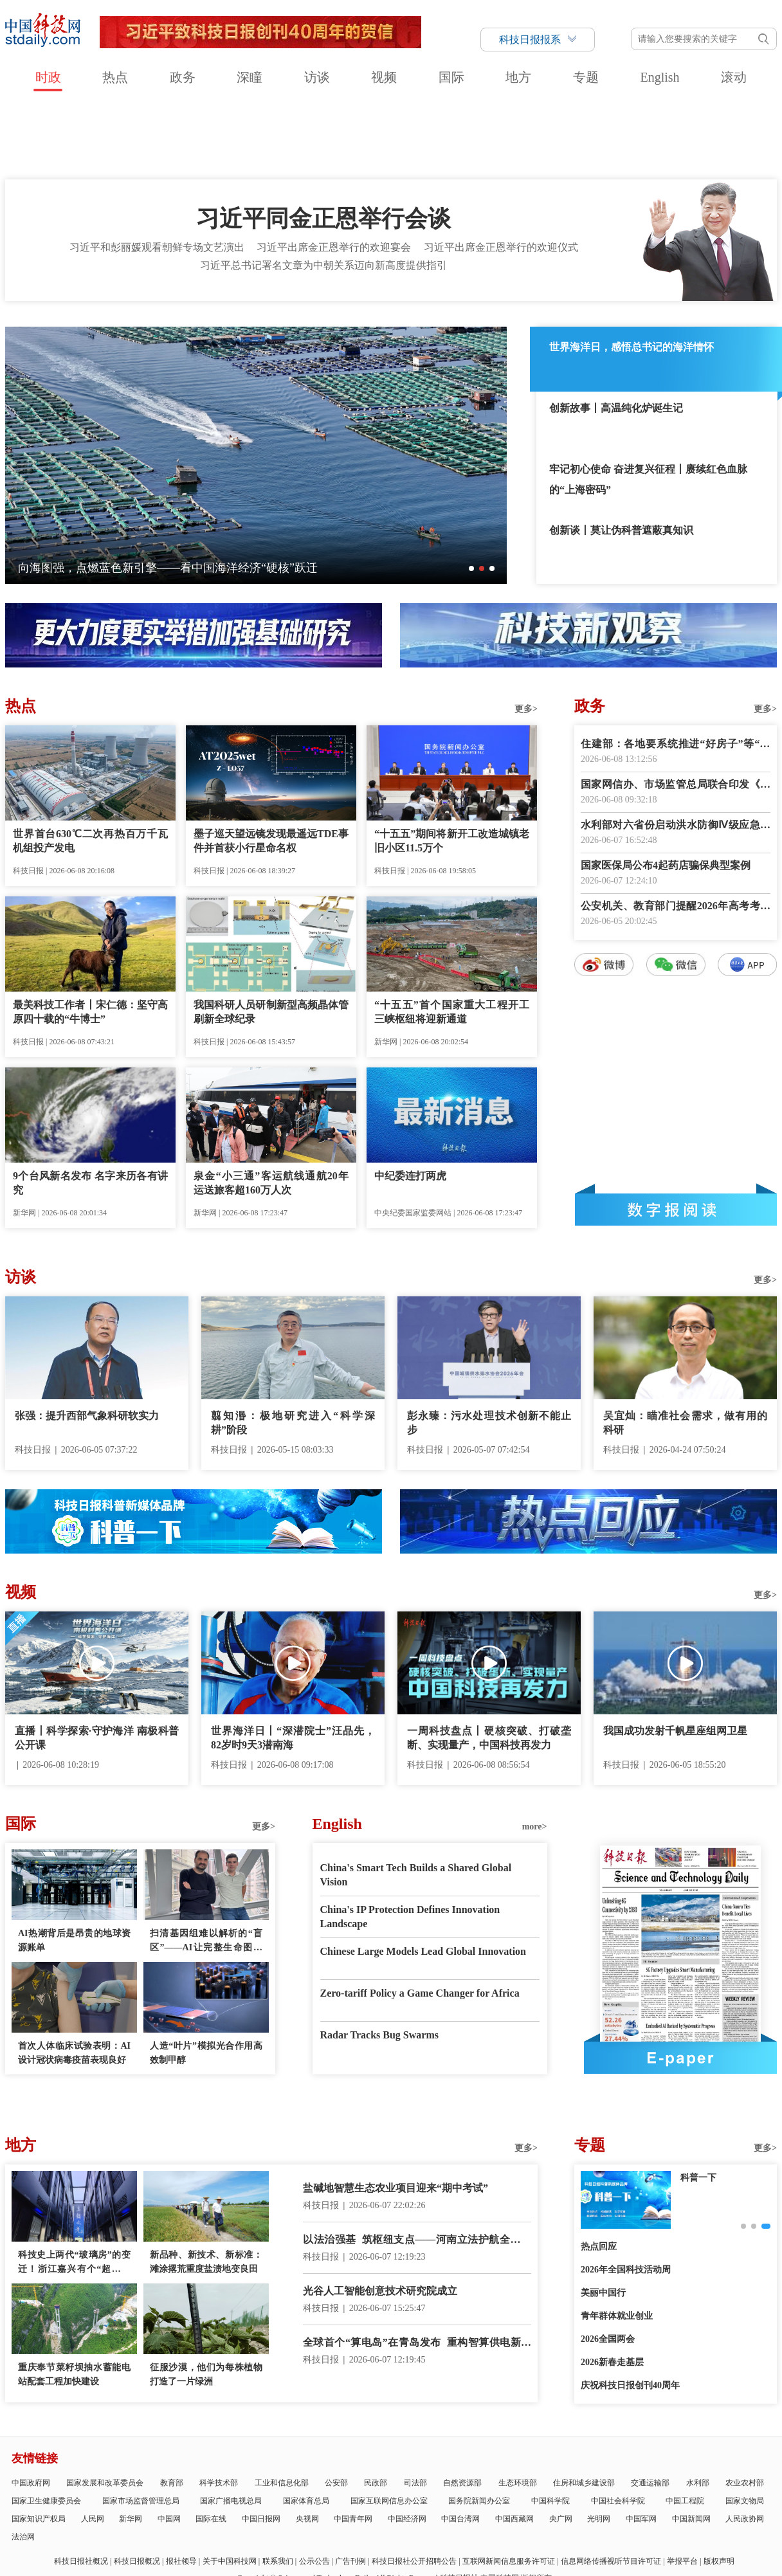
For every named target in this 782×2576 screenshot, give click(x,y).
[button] (471, 495)
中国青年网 (353, 2445)
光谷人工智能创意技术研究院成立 (380, 2217)
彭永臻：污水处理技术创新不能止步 (489, 1349)
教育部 (171, 2409)
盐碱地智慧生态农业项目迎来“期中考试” (395, 2114)
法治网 (23, 2463)
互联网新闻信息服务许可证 (508, 2487)
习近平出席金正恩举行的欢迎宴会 (334, 173)
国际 (451, 77)
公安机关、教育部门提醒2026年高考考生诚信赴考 (675, 833)
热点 (115, 77)
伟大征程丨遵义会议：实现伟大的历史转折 (128, 494)
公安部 (336, 2409)
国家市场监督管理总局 (140, 2427)
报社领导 (181, 2487)
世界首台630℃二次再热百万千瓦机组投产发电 (90, 767)
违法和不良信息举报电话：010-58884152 (378, 2521)
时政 (48, 77)
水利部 (697, 2409)
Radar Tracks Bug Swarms (379, 1961)
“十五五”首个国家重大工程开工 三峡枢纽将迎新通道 (451, 938)
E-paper (680, 1984)
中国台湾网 (460, 2445)
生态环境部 (517, 2409)
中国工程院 (685, 2427)
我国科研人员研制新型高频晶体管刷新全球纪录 (271, 938)
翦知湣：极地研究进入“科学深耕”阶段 (293, 1349)
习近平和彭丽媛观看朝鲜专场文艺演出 (156, 173)
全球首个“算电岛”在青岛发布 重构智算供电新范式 (417, 2270)
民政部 (375, 2409)
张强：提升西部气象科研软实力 (87, 1342)
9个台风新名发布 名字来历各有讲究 (90, 1109)
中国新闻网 (691, 2445)
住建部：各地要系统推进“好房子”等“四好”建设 (675, 671)
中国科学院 (550, 2427)
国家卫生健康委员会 (46, 2427)
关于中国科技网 (230, 2487)
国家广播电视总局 (231, 2427)
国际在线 (211, 2445)
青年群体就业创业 (617, 2242)
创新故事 (698, 2104)
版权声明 (719, 2487)
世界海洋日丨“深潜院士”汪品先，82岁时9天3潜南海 (293, 1664)
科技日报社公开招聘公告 (414, 2487)
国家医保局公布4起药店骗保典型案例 (665, 791)
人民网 (92, 2445)
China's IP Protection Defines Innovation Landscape (410, 1843)
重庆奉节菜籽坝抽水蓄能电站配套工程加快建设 (74, 2301)
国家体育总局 (306, 2427)
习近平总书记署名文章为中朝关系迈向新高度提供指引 (323, 191)
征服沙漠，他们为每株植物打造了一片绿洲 (206, 2301)
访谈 (317, 77)
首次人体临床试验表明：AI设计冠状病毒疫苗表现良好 (74, 1979)
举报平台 (682, 2487)
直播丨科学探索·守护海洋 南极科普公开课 (97, 1664)
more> (534, 1753)
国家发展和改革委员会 (104, 2409)
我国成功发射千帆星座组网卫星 (675, 1657)
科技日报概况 (137, 2487)
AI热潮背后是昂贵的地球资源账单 (74, 1867)
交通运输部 (650, 2409)
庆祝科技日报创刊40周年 (630, 2312)
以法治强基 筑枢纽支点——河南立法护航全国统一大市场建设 (417, 2167)
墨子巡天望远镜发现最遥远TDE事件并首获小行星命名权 (271, 767)
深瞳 (249, 77)
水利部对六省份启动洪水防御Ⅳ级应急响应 (675, 752)
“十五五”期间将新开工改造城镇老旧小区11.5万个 (451, 767)
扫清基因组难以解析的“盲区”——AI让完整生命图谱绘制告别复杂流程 (206, 1868)
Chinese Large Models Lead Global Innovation (423, 1878)
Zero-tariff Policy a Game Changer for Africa (420, 1919)
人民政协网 (744, 2445)
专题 (586, 77)
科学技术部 (218, 2409)
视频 (384, 77)
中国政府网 (31, 2409)
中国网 (169, 2445)
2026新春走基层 (612, 2289)
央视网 (307, 2445)
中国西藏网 (514, 2445)
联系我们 (277, 2487)
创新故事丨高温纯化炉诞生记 (616, 334)
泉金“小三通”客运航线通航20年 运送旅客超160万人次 (271, 1109)
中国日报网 (261, 2445)
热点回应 (599, 2173)
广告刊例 (350, 2487)
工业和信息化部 (282, 2409)
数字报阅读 (676, 1136)
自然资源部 (462, 2409)
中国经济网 (407, 2445)
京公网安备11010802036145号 (500, 2521)
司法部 (415, 2409)
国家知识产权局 (39, 2445)
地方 (518, 77)
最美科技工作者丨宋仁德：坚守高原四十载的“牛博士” (90, 938)
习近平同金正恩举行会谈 (323, 145)
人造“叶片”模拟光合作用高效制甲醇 (206, 1979)
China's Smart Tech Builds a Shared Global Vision (416, 1801)
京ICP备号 (273, 2521)
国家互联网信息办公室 (389, 2427)
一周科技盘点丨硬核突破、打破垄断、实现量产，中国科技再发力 (489, 1664)
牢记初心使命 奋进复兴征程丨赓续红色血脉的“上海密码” (648, 406)
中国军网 (641, 2445)
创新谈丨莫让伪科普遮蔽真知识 (621, 456)
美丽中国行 (603, 2219)
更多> (526, 635)
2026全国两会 (608, 2266)
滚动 (734, 77)
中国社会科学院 (618, 2427)
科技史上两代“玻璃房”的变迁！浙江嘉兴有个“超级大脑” (74, 2190)
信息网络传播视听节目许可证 (611, 2487)
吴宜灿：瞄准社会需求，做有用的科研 (685, 1349)
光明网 (598, 2445)
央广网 (560, 2445)
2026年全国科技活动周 (626, 2196)
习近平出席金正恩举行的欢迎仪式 (501, 173)
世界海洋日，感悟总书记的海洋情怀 (631, 273)
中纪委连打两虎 (410, 1102)
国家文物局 (744, 2427)
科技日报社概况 (81, 2487)
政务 (183, 77)
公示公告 (314, 2487)
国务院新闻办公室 (479, 2427)
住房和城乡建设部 (584, 2409)
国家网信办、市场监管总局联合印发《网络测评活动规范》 (675, 712)
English (659, 77)
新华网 (130, 2445)
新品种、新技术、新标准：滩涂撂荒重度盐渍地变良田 (206, 2188)
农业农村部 (744, 2409)
